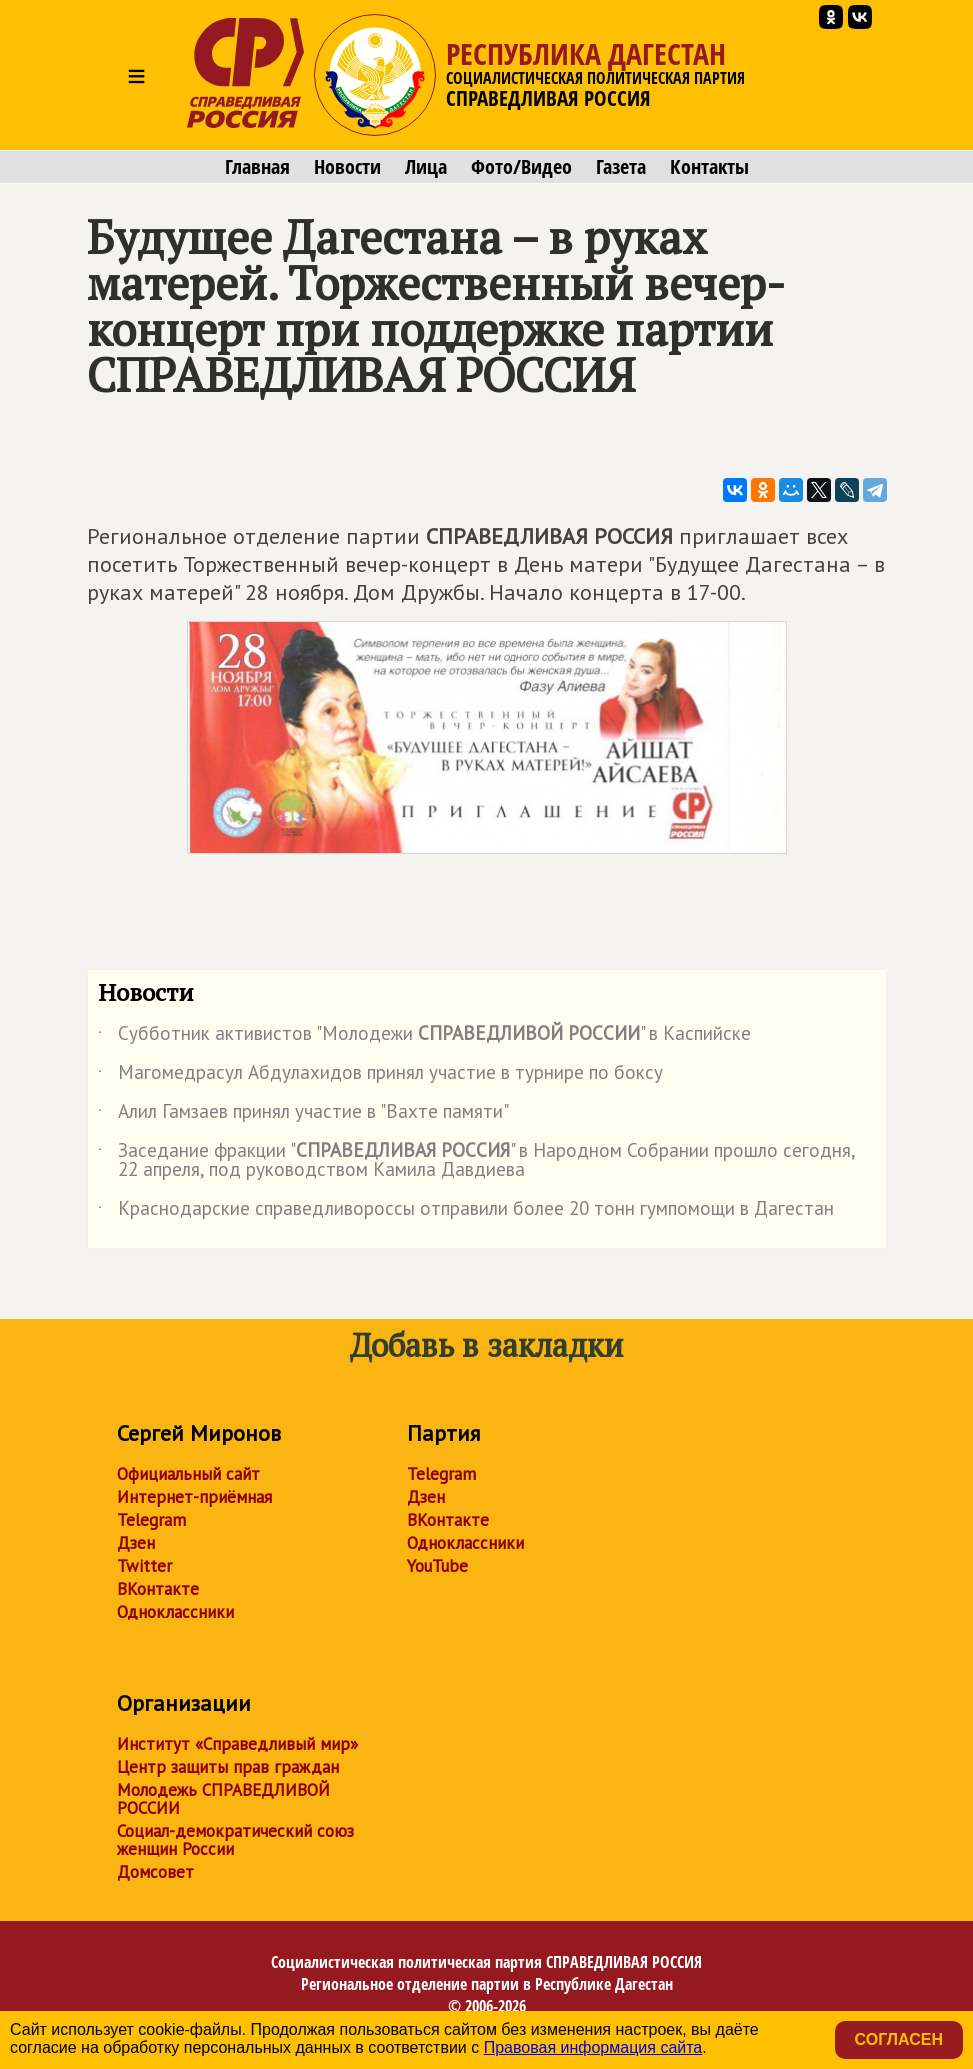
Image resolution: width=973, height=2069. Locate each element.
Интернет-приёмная (194, 1497)
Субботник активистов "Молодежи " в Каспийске (424, 1037)
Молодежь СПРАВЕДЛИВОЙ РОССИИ (223, 1799)
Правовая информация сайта (593, 2047)
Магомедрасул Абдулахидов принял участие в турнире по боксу (380, 1076)
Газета (621, 167)
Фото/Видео (521, 167)
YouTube (437, 1566)
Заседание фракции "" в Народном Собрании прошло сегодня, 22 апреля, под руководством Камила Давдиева (476, 1161)
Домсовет (155, 1872)
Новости (347, 167)
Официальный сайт (188, 1474)
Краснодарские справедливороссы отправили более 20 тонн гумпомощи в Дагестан (466, 1212)
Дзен (136, 1543)
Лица (426, 167)
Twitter (144, 1566)
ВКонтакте (158, 1589)
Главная (257, 167)
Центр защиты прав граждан (228, 1767)
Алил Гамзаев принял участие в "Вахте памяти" (303, 1115)
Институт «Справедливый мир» (237, 1744)
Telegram (151, 1520)
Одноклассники (175, 1612)
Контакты (709, 167)
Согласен (899, 2039)
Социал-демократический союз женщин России (235, 1840)
